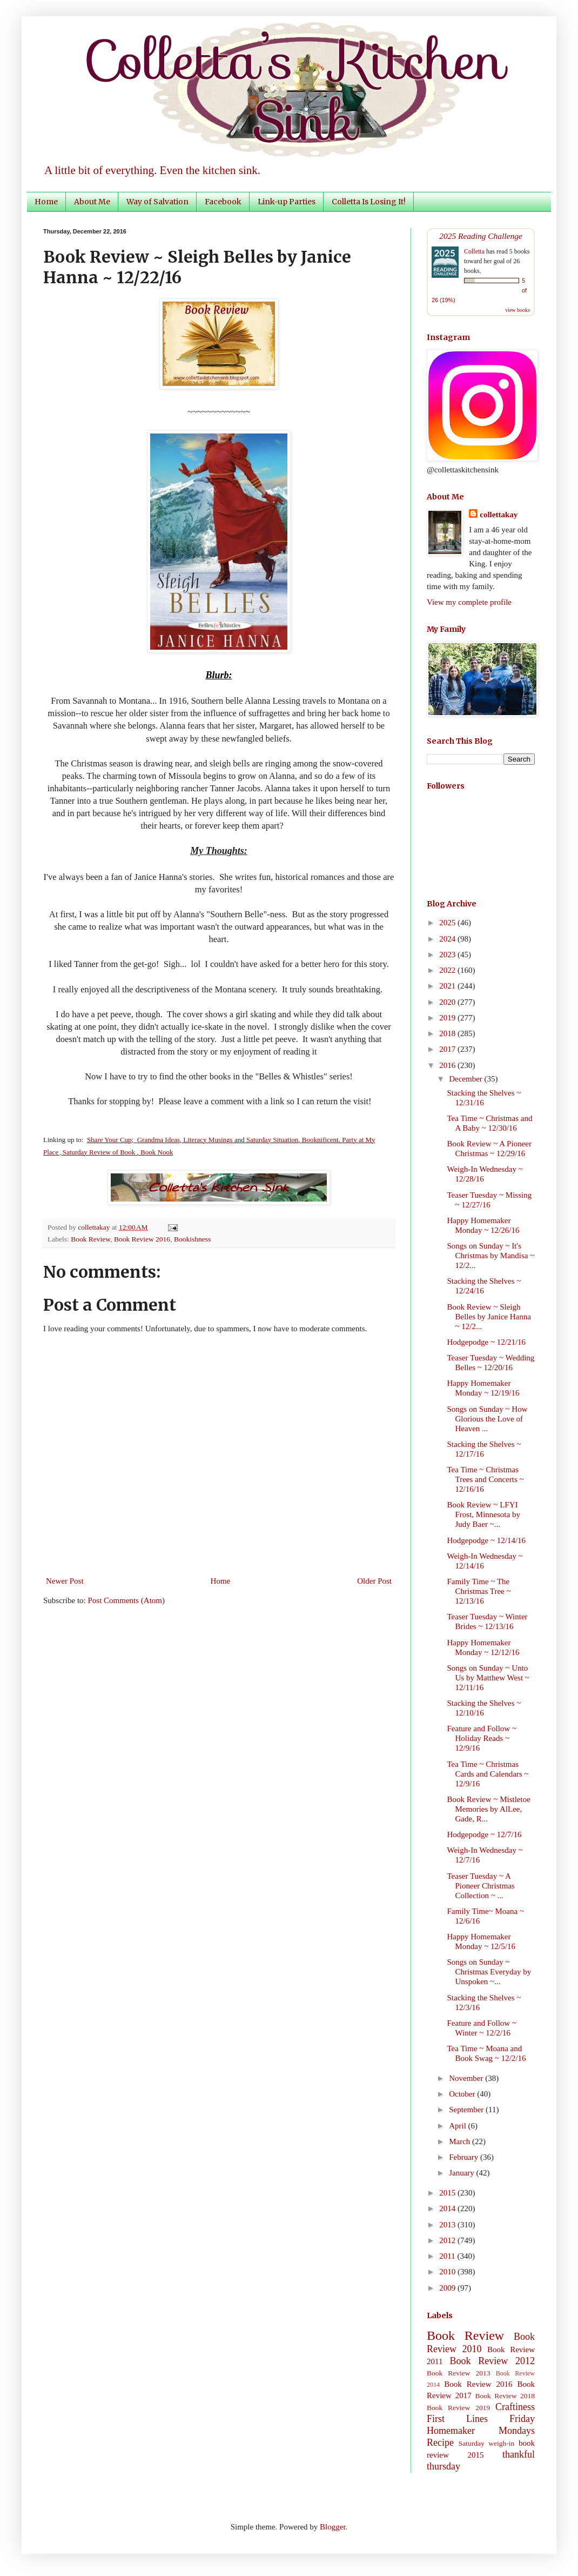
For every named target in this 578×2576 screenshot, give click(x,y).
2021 (448, 986)
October (463, 2094)
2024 (448, 939)
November (467, 2078)
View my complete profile (469, 602)
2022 (448, 970)
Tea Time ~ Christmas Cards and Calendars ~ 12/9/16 (488, 1774)
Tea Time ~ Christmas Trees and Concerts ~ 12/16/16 (485, 1479)
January (462, 2172)
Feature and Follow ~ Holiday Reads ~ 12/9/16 (482, 1738)
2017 (448, 1049)
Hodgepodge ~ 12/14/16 (486, 1540)
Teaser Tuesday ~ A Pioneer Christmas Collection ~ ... (481, 1886)
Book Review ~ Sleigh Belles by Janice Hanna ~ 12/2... (489, 1317)
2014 (448, 2208)
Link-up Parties (286, 201)
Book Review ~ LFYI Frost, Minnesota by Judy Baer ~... (483, 1514)
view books (517, 310)
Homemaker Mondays (481, 2430)
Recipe (440, 2442)
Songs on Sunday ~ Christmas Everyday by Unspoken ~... (489, 1972)
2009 (448, 2288)
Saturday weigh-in (487, 2443)
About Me (92, 201)
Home (46, 201)
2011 (448, 2256)
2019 (448, 1017)
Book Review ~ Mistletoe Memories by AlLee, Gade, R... (488, 1809)
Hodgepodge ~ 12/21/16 (486, 1342)
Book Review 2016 (142, 1239)
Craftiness (515, 2406)
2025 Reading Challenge (480, 236)
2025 (448, 922)
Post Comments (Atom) (126, 1600)
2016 (448, 1065)
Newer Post (65, 1581)
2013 (448, 2224)
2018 (448, 1033)
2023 (448, 954)
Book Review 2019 (458, 2408)
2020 (448, 1002)
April (458, 2125)
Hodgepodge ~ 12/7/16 (484, 1834)
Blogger (333, 2526)
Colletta (474, 251)
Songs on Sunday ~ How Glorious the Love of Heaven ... (487, 1419)
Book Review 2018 (505, 2396)
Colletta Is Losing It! (369, 201)
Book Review (90, 1239)
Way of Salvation (157, 201)
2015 (448, 2192)
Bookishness (192, 1239)
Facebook (223, 201)
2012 (448, 2240)
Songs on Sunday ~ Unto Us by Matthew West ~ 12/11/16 (488, 1678)
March (460, 2141)
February (464, 2157)
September (467, 2109)
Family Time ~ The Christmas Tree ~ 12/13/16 (479, 1591)
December (466, 1079)
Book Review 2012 (492, 2360)
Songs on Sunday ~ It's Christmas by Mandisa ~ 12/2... (491, 1256)
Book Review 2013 (458, 2373)
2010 (448, 2271)
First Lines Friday (481, 2418)
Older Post (374, 1581)
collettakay (95, 1227)
